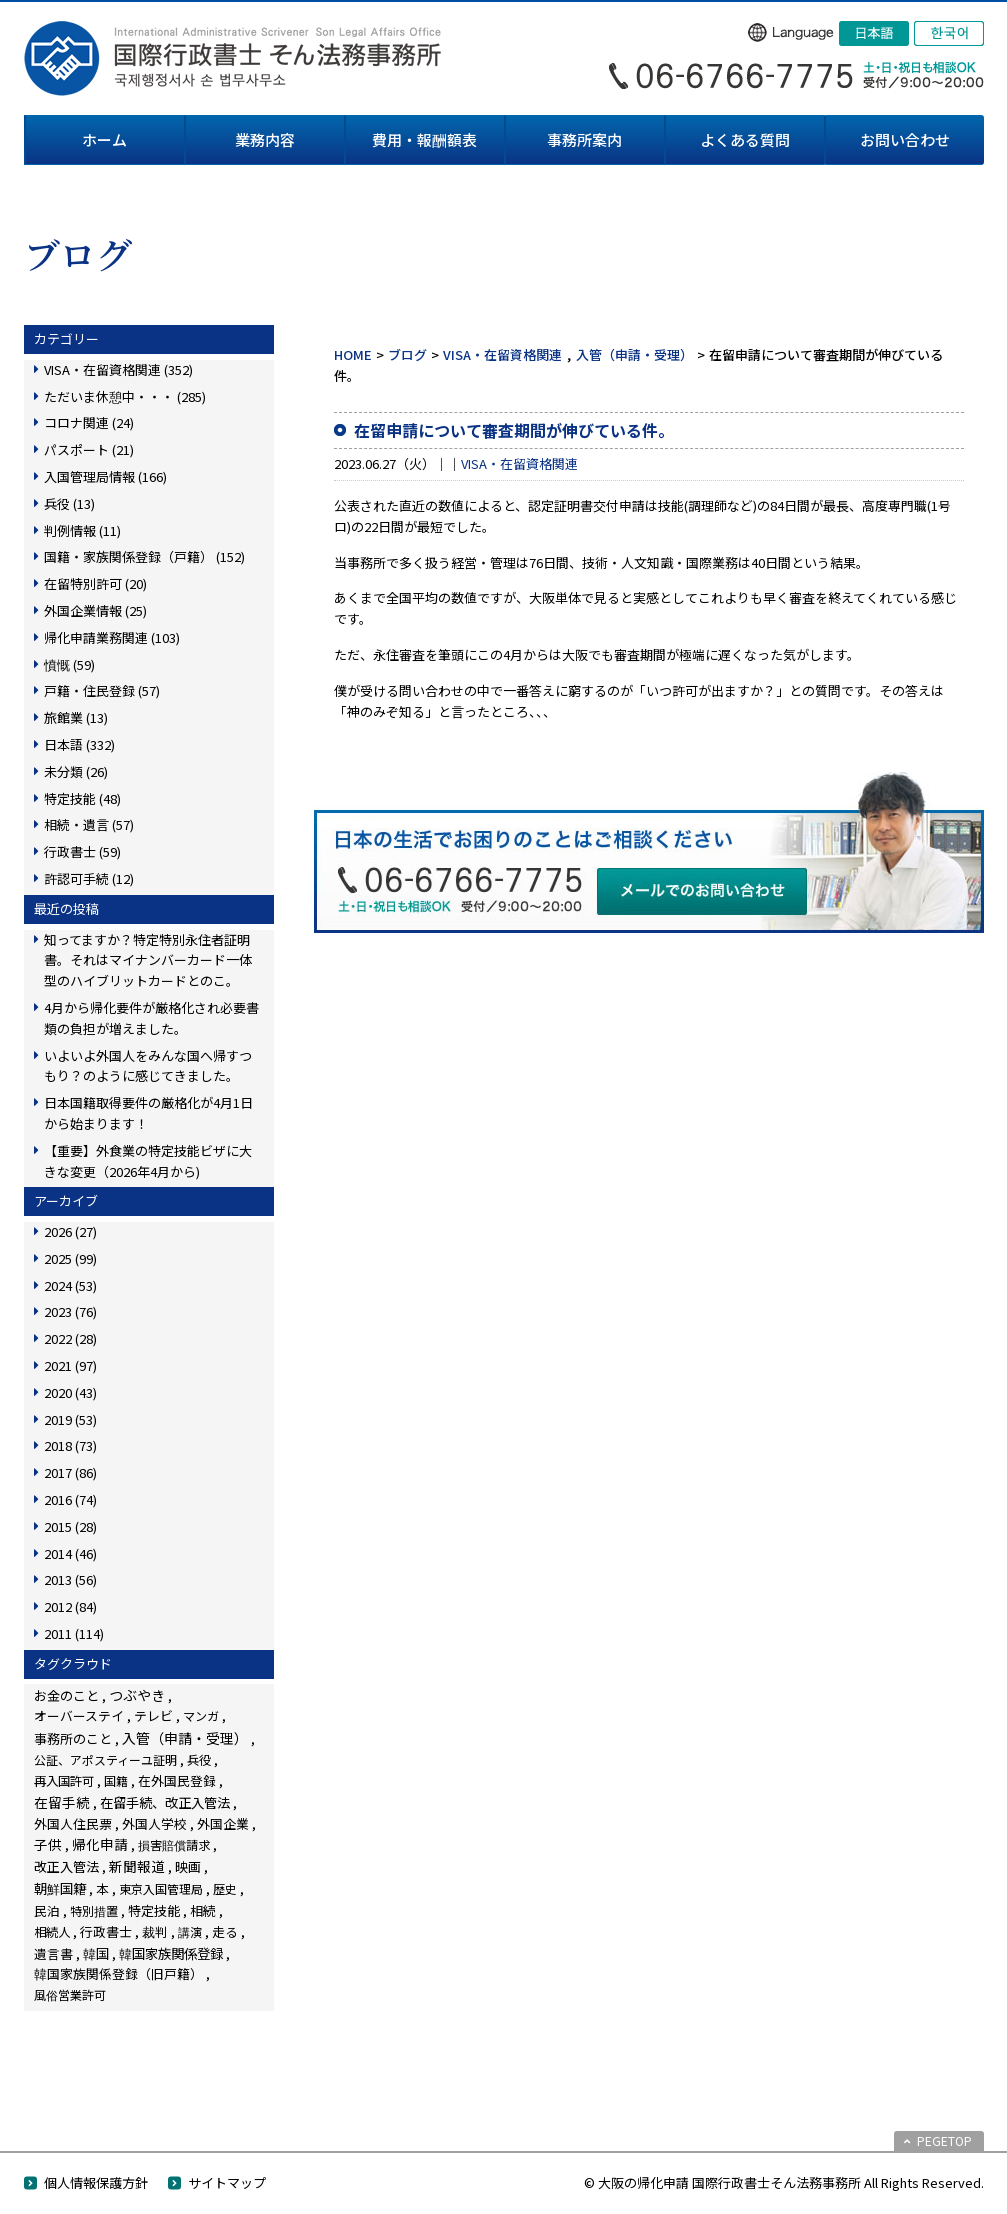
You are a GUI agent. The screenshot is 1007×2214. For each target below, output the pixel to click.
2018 (70, 1445)
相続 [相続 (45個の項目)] (203, 1910)
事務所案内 (584, 139)
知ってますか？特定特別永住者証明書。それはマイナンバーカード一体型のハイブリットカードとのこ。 (148, 960)
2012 (70, 1606)
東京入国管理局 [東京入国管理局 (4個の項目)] (161, 1888)
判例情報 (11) (82, 530)
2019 (70, 1419)
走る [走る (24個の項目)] (225, 1931)
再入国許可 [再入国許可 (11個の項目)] (64, 1781)
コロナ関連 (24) (89, 422)
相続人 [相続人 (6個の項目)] (52, 1932)
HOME (353, 354)
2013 (70, 1579)
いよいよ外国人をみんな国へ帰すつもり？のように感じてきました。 (148, 1066)
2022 (70, 1338)
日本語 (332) (79, 744)
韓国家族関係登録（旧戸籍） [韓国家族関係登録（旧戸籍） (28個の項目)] (118, 1973)
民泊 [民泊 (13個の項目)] (47, 1910)
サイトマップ (227, 2182)
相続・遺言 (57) (89, 824)
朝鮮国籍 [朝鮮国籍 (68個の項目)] (60, 1888)
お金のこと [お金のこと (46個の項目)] (66, 1695)
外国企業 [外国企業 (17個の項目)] (223, 1823)
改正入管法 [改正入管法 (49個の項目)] (66, 1866)
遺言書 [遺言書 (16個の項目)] (53, 1953)
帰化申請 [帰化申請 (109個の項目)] (100, 1844)
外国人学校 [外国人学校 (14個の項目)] (154, 1823)
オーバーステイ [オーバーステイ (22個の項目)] (79, 1715)
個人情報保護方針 (96, 2182)
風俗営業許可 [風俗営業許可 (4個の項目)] (70, 1994)
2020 (70, 1392)
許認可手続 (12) (89, 878)
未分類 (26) (76, 771)
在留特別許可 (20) (95, 583)
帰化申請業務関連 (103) (112, 637)
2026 (70, 1231)
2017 (70, 1472)
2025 (70, 1258)
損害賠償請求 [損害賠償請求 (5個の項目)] (174, 1844)
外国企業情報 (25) (95, 610)
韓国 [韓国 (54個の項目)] (96, 1953)
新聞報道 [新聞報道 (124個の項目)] (137, 1866)
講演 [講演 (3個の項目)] (190, 1931)
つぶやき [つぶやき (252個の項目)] (137, 1695)
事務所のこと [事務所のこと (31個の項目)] (73, 1738)
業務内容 (265, 139)
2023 (70, 1311)
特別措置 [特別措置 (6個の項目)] (94, 1911)
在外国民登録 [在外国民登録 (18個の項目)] (177, 1780)
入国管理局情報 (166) (105, 476)
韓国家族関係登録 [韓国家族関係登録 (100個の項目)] (171, 1953)
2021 (70, 1365)
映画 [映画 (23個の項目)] (188, 1866)
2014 (70, 1553)
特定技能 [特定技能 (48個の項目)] (154, 1910)
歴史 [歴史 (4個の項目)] (225, 1888)
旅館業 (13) (76, 717)
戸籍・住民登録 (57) (102, 690)
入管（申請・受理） (634, 354)
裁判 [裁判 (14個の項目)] (155, 1931)
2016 (70, 1499)
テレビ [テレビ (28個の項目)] (153, 1715)
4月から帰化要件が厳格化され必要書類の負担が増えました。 (151, 1018)
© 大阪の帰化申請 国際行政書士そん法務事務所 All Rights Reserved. (784, 2182)
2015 (70, 1526)
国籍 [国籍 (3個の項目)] (116, 1780)
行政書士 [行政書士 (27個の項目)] (106, 1931)
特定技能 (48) (82, 798)
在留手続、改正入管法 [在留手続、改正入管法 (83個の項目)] (165, 1802)
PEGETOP (944, 2140)
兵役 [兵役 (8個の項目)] (199, 1760)
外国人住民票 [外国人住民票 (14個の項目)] (73, 1823)
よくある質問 (745, 139)
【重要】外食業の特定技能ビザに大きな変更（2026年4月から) (148, 1161)
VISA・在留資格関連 (502, 354)
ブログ (407, 354)
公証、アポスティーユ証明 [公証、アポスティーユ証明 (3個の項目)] (105, 1759)
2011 (74, 1633)
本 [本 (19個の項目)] (102, 1888)
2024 (70, 1285)
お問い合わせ (905, 139)
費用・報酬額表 (424, 139)
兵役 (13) (69, 503)
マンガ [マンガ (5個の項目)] (201, 1715)
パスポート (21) (89, 449)
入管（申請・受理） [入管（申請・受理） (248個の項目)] (185, 1738)
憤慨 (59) (69, 664)
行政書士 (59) (82, 851)
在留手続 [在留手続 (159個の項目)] (62, 1802)
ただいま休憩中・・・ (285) (125, 396)
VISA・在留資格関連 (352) (118, 369)
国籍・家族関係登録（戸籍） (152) (144, 556)
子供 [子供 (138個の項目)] (48, 1844)
